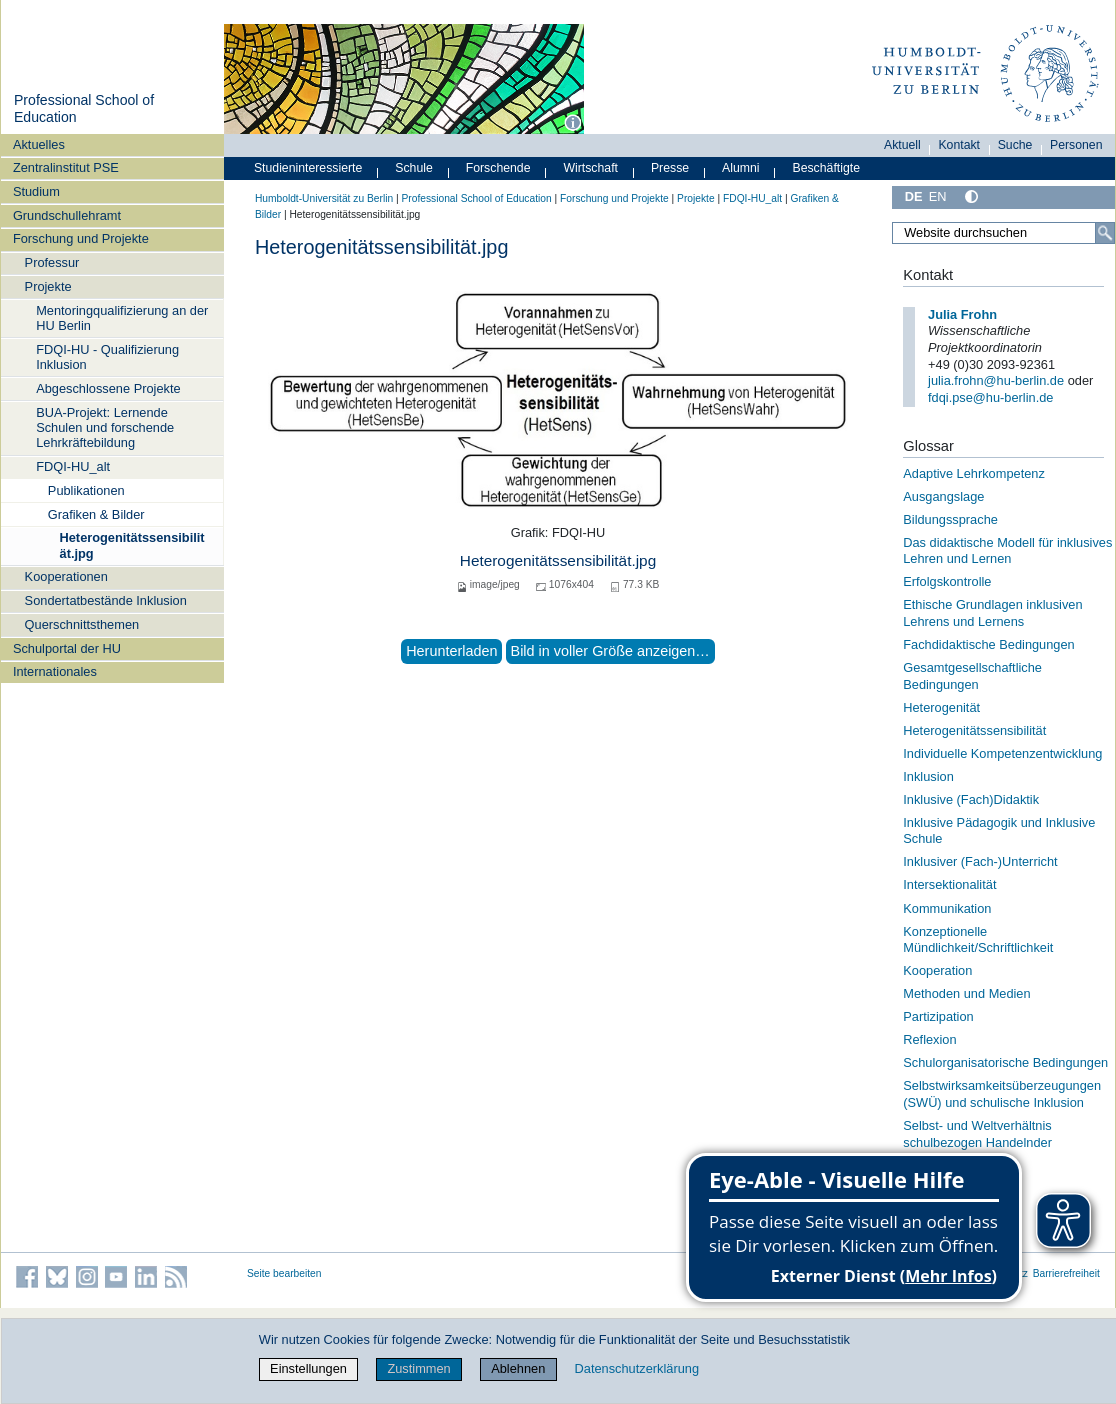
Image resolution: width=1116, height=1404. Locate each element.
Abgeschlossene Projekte (108, 388)
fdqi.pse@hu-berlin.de (990, 397)
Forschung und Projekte (81, 238)
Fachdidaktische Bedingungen (988, 644)
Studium (36, 191)
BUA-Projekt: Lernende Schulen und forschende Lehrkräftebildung (105, 428)
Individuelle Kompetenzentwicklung (1002, 753)
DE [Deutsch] (914, 196)
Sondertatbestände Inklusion (106, 600)
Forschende (498, 168)
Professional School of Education (476, 198)
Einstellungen (308, 1368)
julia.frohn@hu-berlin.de (996, 380)
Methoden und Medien (966, 993)
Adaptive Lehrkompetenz (974, 473)
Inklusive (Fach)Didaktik (971, 799)
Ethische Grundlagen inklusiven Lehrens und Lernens (992, 613)
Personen (1076, 145)
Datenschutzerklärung (637, 1368)
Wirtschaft (590, 168)
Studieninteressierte (308, 168)
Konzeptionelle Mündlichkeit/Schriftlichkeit (978, 940)
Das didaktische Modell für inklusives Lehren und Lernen (1007, 551)
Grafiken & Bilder (96, 514)
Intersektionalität (949, 884)
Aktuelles (39, 144)
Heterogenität (941, 707)
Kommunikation (947, 908)
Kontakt (959, 145)
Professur (52, 262)
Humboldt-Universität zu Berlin (324, 198)
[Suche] (1105, 233)
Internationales (55, 671)
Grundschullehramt (67, 215)
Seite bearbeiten (284, 1273)
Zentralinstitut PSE (66, 167)
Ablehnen (518, 1368)
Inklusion (928, 776)
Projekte (48, 286)
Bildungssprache (950, 519)
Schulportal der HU (67, 648)
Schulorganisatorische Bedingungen (1005, 1062)
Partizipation (938, 1016)
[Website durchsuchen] (1003, 233)
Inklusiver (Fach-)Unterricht (980, 861)
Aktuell (902, 145)
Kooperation (937, 970)
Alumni (741, 168)
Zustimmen (418, 1368)
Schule (414, 168)
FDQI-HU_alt (73, 466)
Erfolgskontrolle (947, 581)
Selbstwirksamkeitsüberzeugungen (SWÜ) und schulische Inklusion (1002, 1094)
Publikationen (86, 490)
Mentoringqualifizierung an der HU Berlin (122, 318)
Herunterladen (451, 651)
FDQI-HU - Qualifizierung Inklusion (107, 357)
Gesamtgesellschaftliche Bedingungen (972, 676)
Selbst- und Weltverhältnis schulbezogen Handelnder (977, 1134)
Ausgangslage (943, 496)
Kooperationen (66, 576)
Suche (1015, 145)
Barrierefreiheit (1066, 1273)
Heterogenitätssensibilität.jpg (132, 545)
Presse (670, 168)
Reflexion (929, 1039)
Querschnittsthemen (82, 624)
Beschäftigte (826, 168)
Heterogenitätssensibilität (974, 730)
